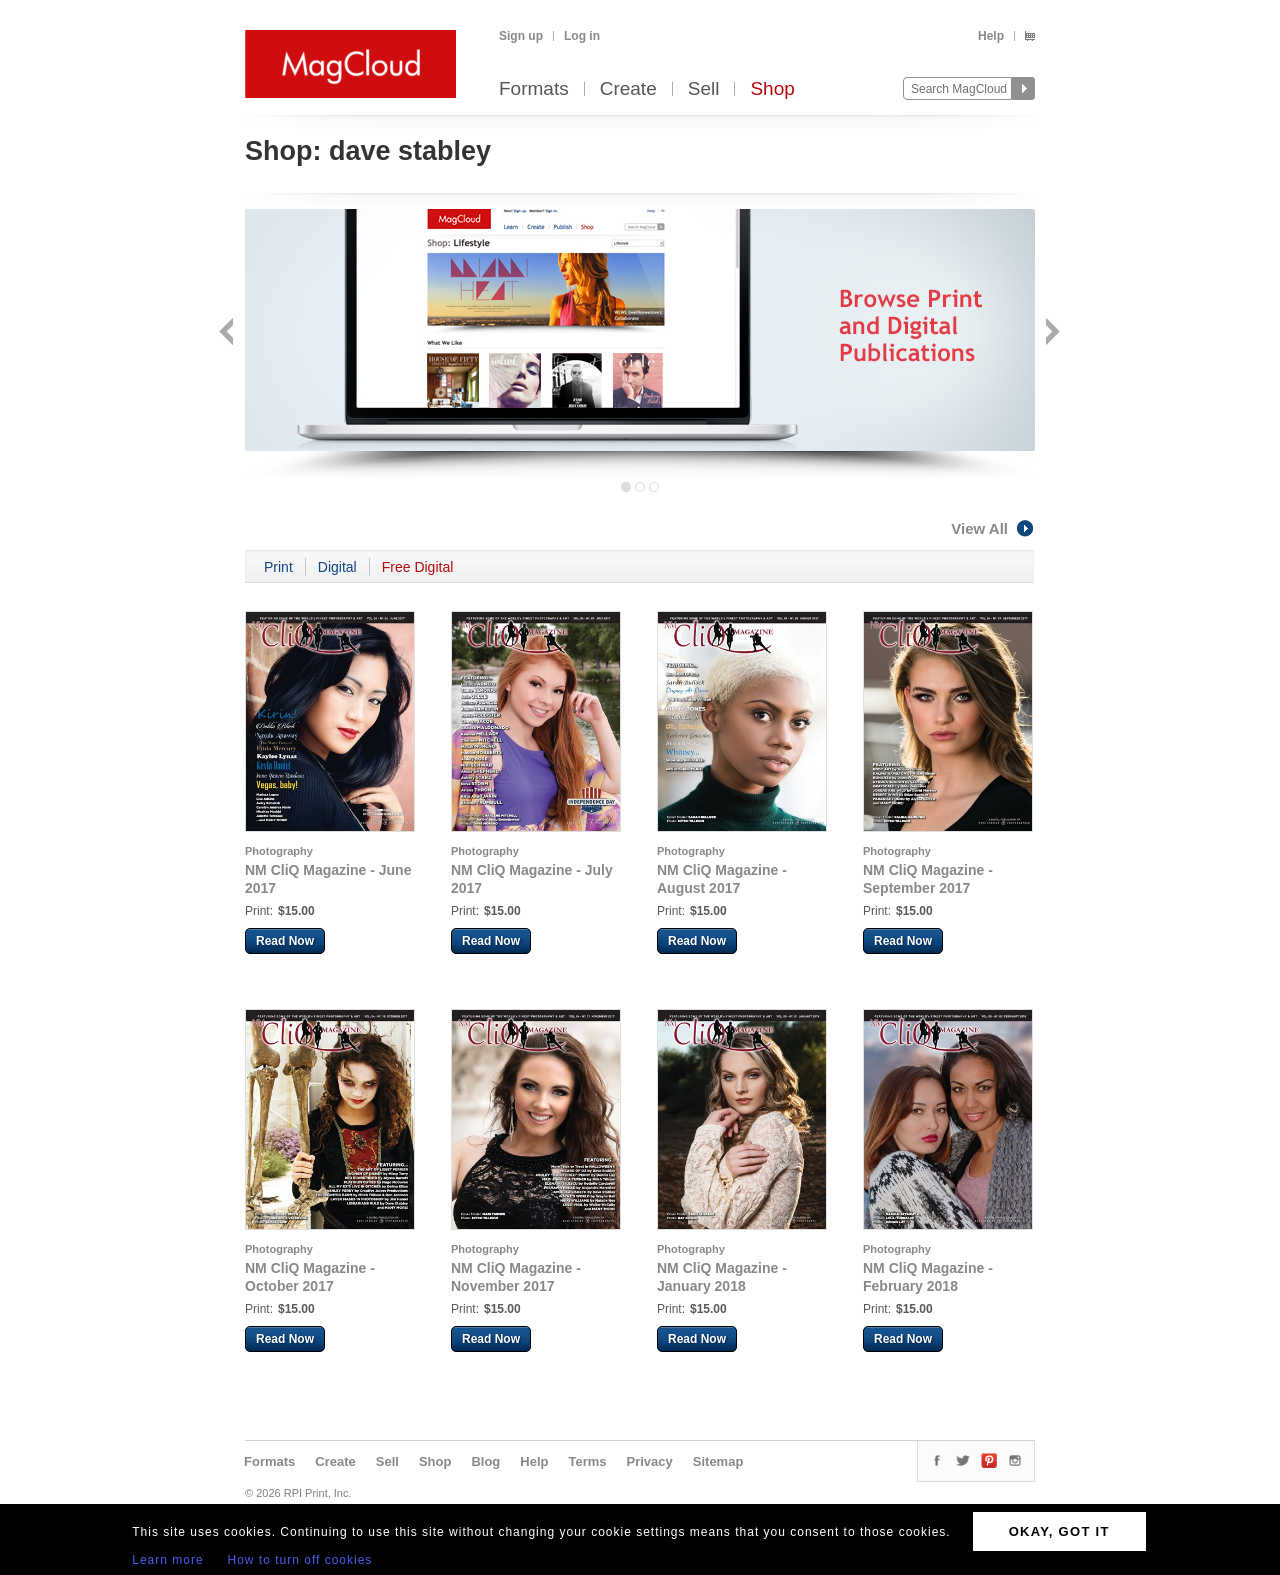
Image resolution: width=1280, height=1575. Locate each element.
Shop (772, 89)
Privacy (650, 1461)
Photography (279, 851)
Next (1050, 333)
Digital (337, 567)
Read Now (285, 941)
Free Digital (418, 567)
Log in (582, 36)
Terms (587, 1461)
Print (278, 567)
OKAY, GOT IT (1059, 1531)
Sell (704, 89)
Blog (485, 1461)
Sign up (521, 36)
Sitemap (718, 1461)
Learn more (167, 1560)
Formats (534, 89)
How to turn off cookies (300, 1560)
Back (228, 333)
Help (991, 36)
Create (628, 89)
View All (993, 528)
